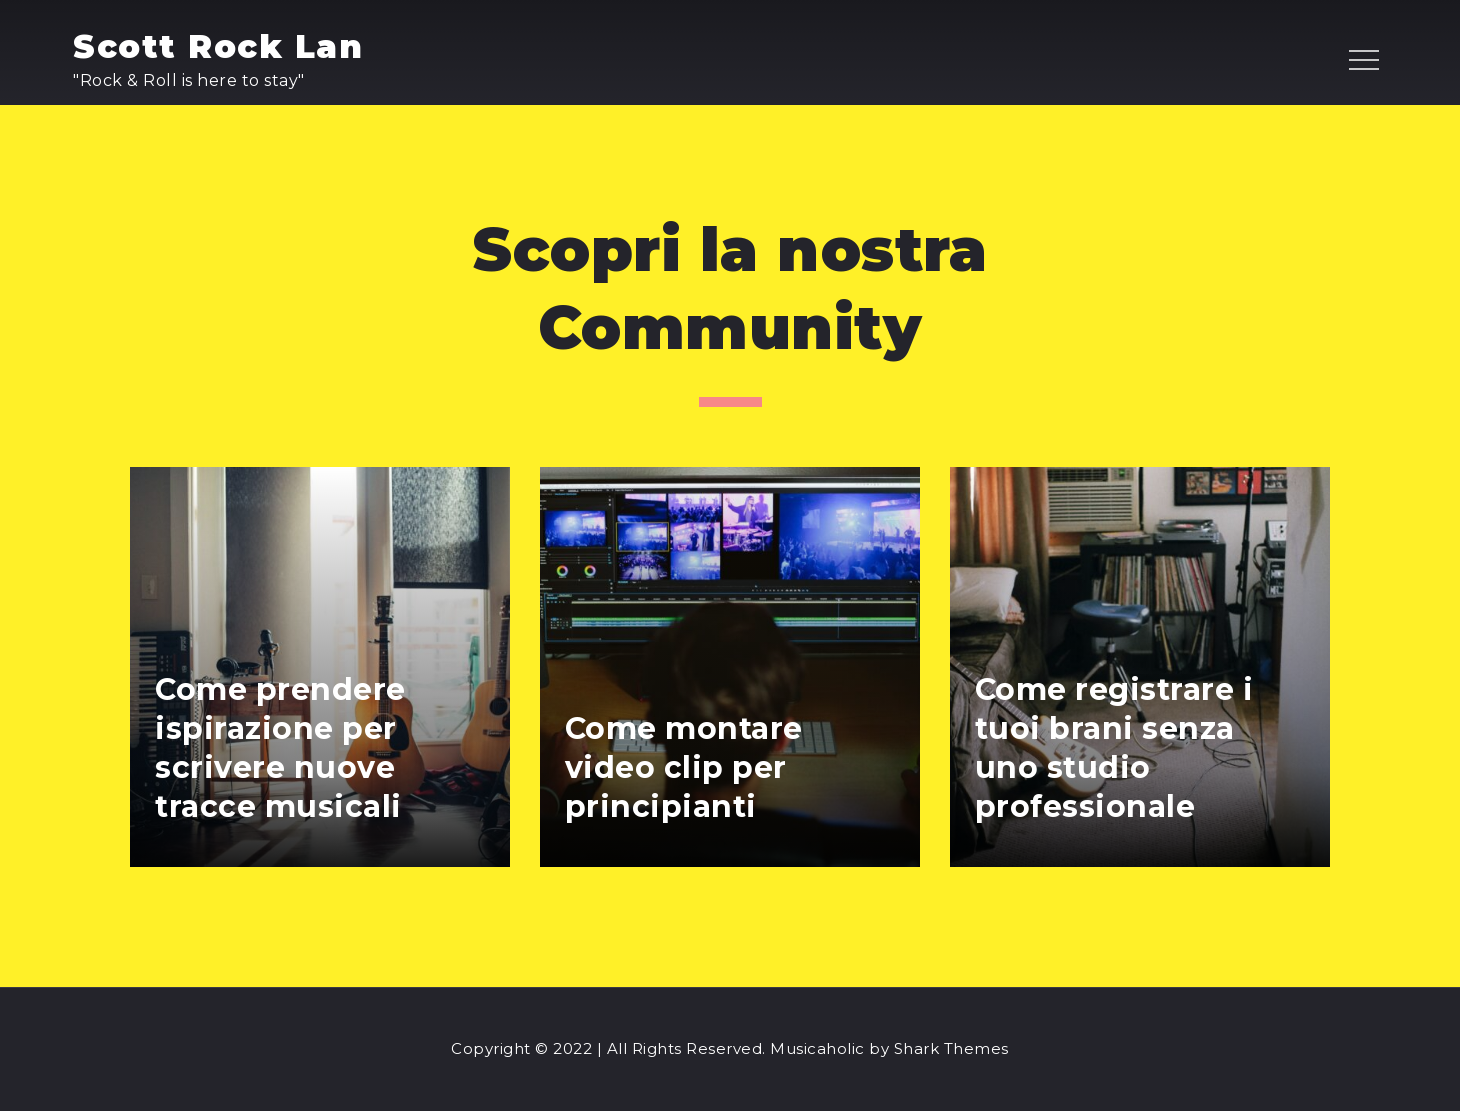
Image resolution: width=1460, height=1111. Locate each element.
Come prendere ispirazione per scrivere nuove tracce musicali (280, 748)
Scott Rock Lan (218, 46)
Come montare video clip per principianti (684, 767)
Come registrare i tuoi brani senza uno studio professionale (1114, 748)
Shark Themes (951, 1048)
